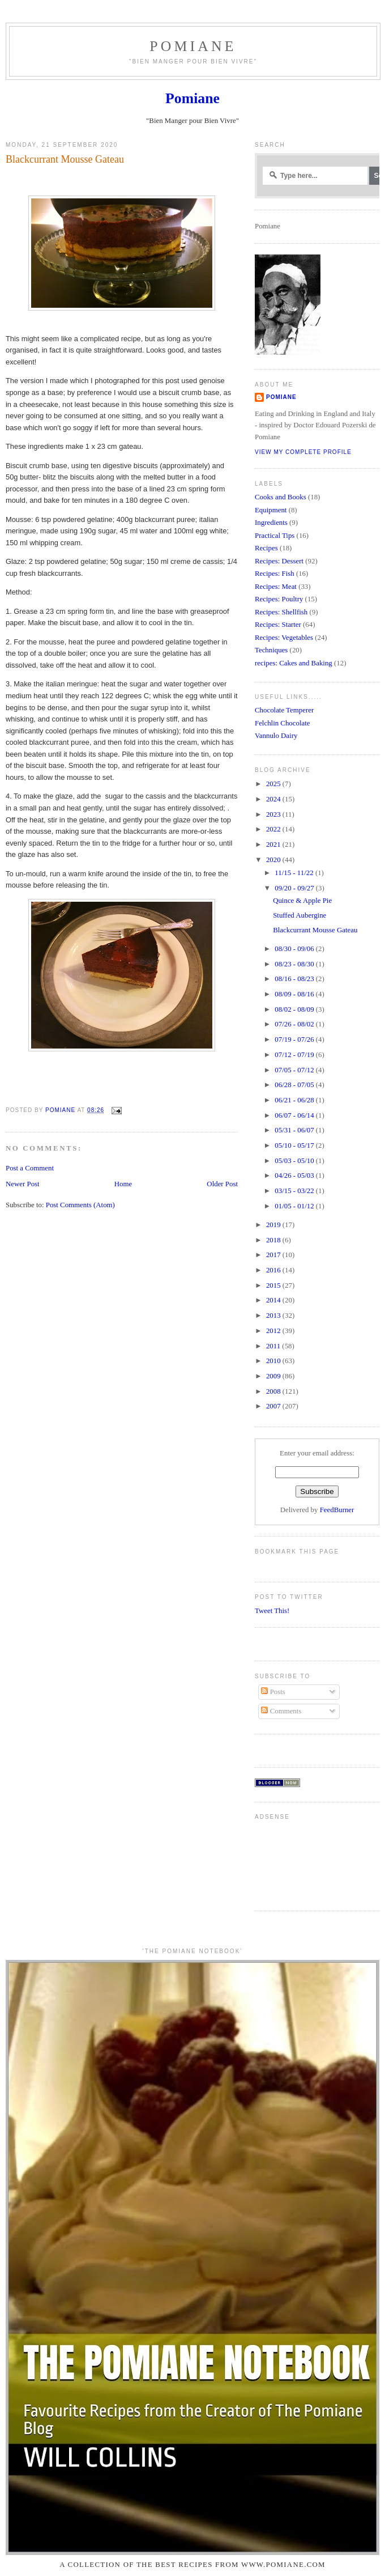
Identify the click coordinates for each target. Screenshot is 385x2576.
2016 (274, 1270)
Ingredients (271, 523)
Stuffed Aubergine (299, 915)
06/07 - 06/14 (295, 1115)
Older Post (222, 1184)
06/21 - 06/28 (295, 1100)
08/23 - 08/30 (295, 964)
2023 (274, 814)
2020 (274, 860)
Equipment (270, 510)
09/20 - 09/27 (295, 888)
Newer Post (23, 1184)
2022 (274, 829)
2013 (274, 1315)
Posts (273, 1692)
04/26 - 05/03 (295, 1175)
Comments (281, 1711)
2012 (274, 1331)
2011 (274, 1346)
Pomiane (192, 46)
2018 (274, 1240)
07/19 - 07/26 (295, 1039)
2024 (274, 799)
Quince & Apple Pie (302, 901)
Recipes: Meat (276, 587)
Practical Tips (274, 536)
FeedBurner (337, 1510)
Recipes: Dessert (279, 561)
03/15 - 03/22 (295, 1191)
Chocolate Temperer (284, 710)
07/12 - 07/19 (295, 1055)
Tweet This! (272, 1611)
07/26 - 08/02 (295, 1024)
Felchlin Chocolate (282, 723)
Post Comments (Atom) (80, 1205)
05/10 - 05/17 (295, 1145)
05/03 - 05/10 (295, 1161)
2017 (274, 1255)
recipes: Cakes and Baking (293, 663)
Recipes (266, 548)
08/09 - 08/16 (295, 994)
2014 (274, 1300)
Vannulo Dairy (276, 736)
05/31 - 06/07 (295, 1130)
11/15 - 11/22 (295, 873)
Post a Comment (30, 1168)
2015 (274, 1285)
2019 (274, 1225)
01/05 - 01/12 (295, 1206)
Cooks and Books (280, 497)
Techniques (271, 650)
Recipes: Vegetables (284, 638)
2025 (274, 784)
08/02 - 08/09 (295, 1009)
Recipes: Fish (274, 574)
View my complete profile (303, 452)
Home (123, 1184)
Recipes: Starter (278, 625)
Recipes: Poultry (279, 599)
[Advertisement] (290, 1860)
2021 (274, 844)
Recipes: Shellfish (281, 612)
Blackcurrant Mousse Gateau (315, 930)
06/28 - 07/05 (295, 1085)
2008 (274, 1391)
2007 (274, 1406)
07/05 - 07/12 (295, 1070)
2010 (274, 1361)
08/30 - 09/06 (295, 949)
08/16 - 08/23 (295, 979)
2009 (274, 1376)
